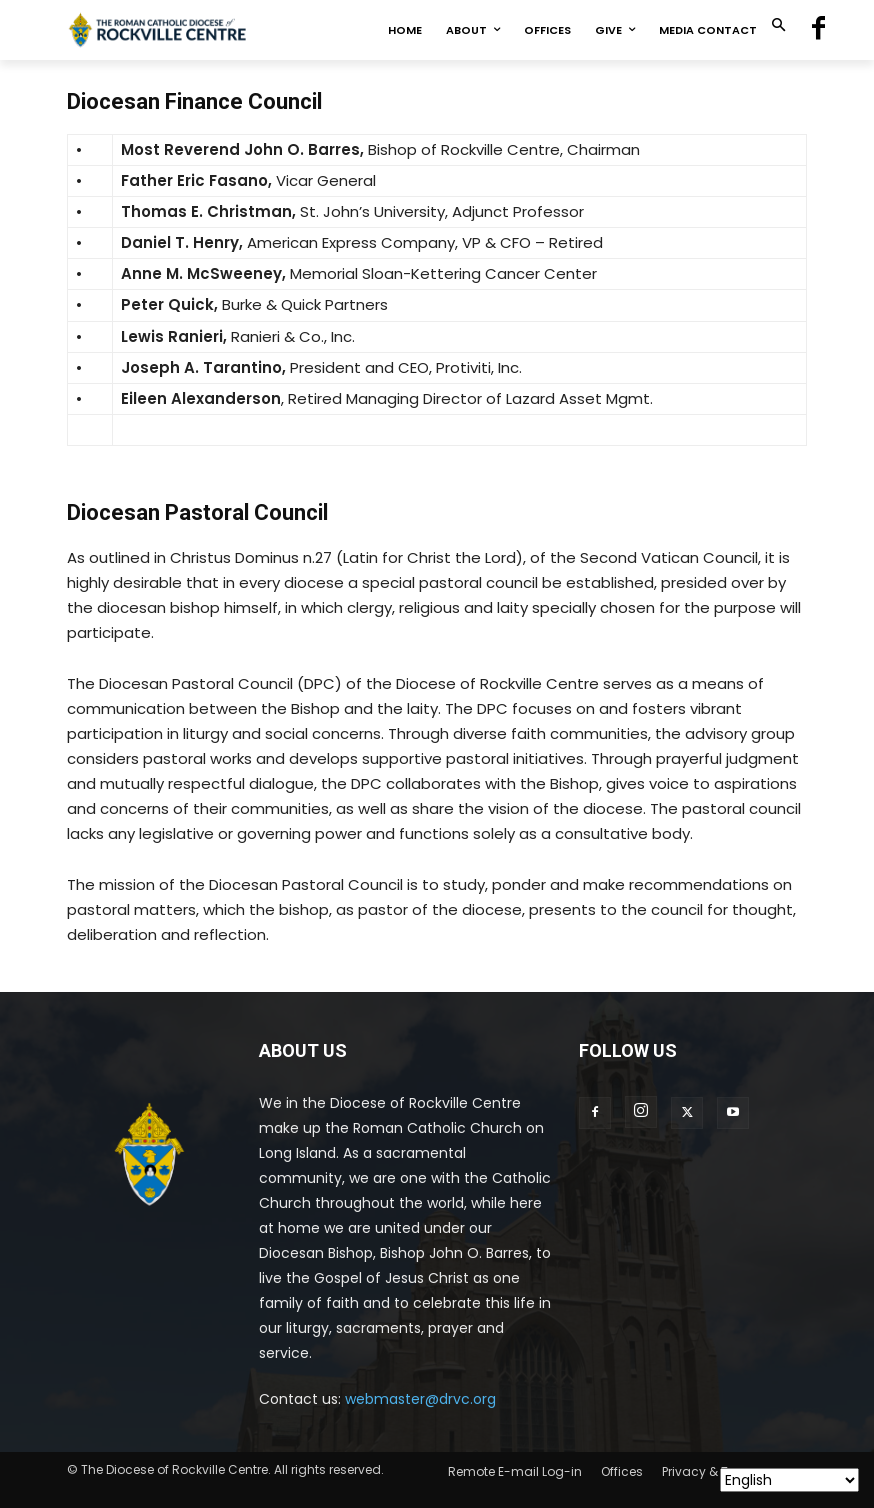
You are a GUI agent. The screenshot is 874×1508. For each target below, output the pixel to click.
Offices (622, 1471)
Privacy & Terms (710, 1471)
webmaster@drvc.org (420, 1399)
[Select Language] (789, 1480)
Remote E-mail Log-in (515, 1471)
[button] (778, 26)
